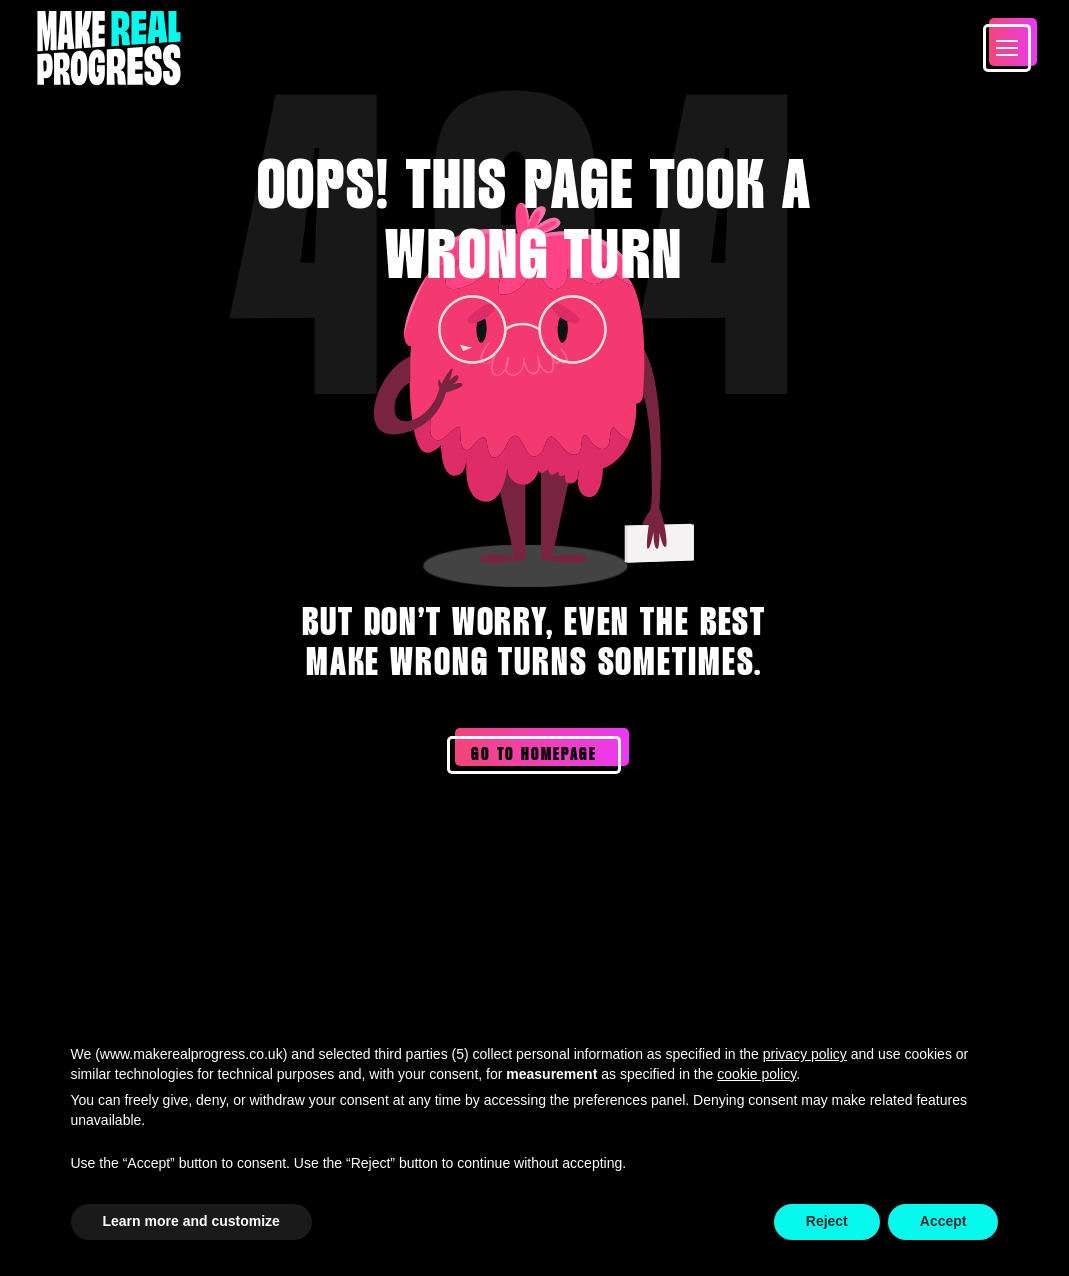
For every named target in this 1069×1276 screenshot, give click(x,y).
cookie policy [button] (756, 1074)
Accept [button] (943, 1221)
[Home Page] (109, 48)
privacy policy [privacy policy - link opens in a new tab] (805, 1054)
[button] (1008, 48)
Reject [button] (827, 1221)
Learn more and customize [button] (191, 1221)
